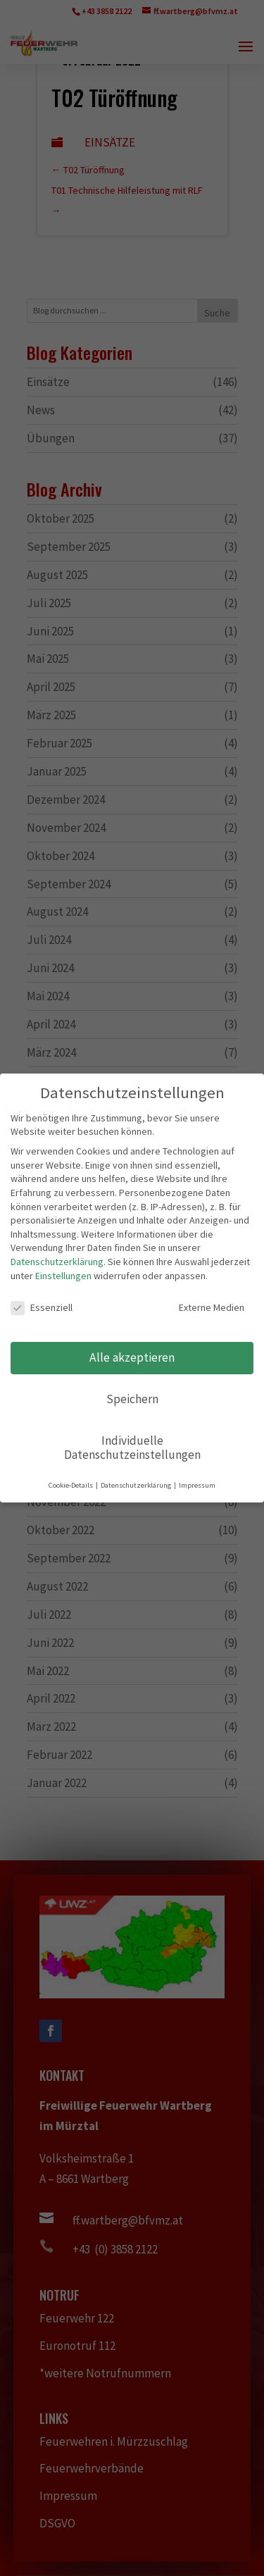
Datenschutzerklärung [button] (136, 1483)
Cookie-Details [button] (72, 1483)
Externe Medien (200, 1309)
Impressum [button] (196, 1483)
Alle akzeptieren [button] (132, 1358)
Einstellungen (64, 1277)
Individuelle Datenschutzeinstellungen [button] (132, 1446)
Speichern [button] (132, 1399)
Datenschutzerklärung (58, 1263)
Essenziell (43, 1309)
